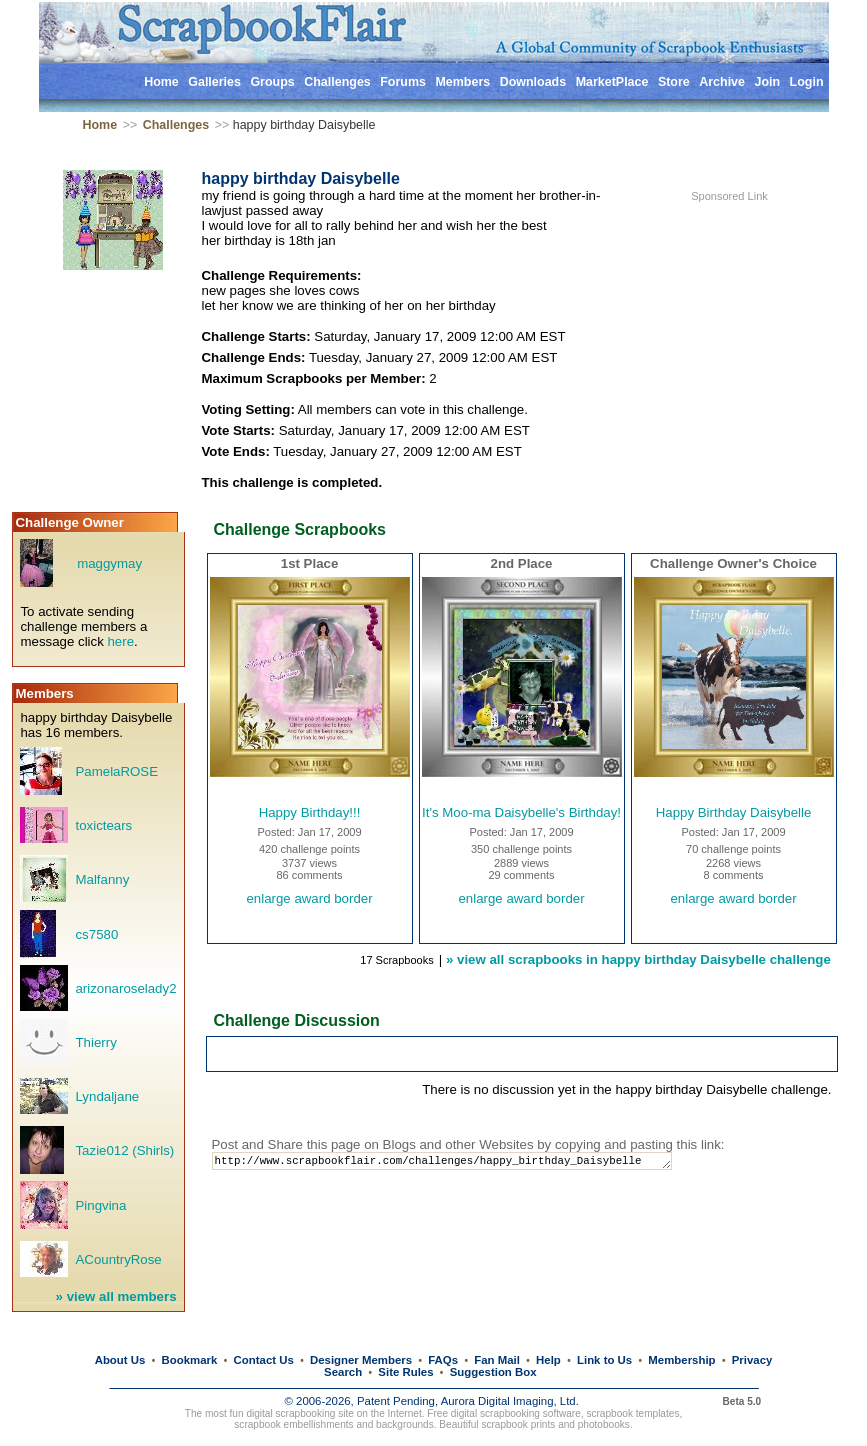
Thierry (95, 1042)
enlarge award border (309, 898)
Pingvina (100, 1205)
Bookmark (190, 1360)
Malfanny (102, 879)
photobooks (604, 1424)
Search (343, 1372)
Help (548, 1360)
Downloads (533, 82)
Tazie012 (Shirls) (124, 1150)
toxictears (103, 825)
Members (462, 82)
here (120, 641)
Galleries (214, 82)
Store (674, 82)
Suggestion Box (493, 1372)
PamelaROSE (116, 771)
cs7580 (96, 934)
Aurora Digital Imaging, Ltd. (510, 1401)
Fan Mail (497, 1360)
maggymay (109, 563)
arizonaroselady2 (125, 988)
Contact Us (264, 1360)
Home (161, 82)
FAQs (443, 1360)
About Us (120, 1360)
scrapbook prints (518, 1424)
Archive (722, 82)
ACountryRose (118, 1259)
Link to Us (604, 1360)
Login (807, 82)
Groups (272, 82)
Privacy (752, 1360)
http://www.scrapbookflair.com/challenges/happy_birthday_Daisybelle (460, 1162)
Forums (403, 82)
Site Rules (405, 1372)
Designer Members (361, 1360)
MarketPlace (612, 82)
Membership (681, 1360)
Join (767, 82)
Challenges (337, 82)
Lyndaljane (107, 1096)
